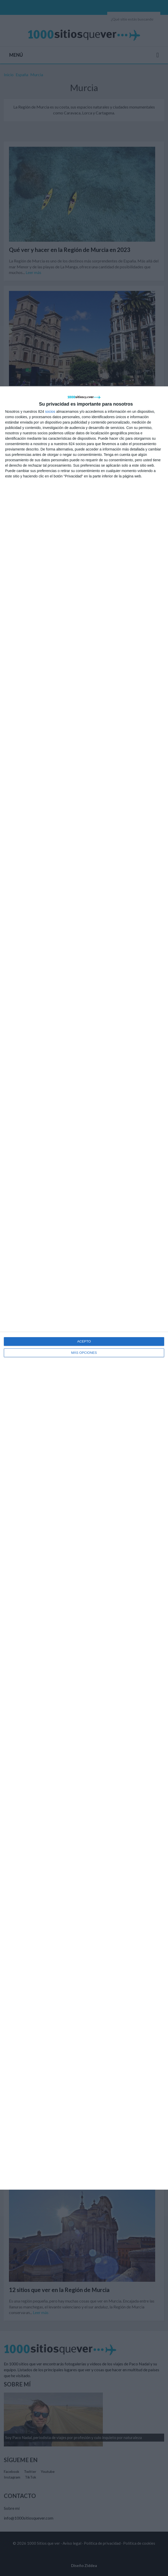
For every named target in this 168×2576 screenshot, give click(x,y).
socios (50, 411)
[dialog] (84, 1288)
